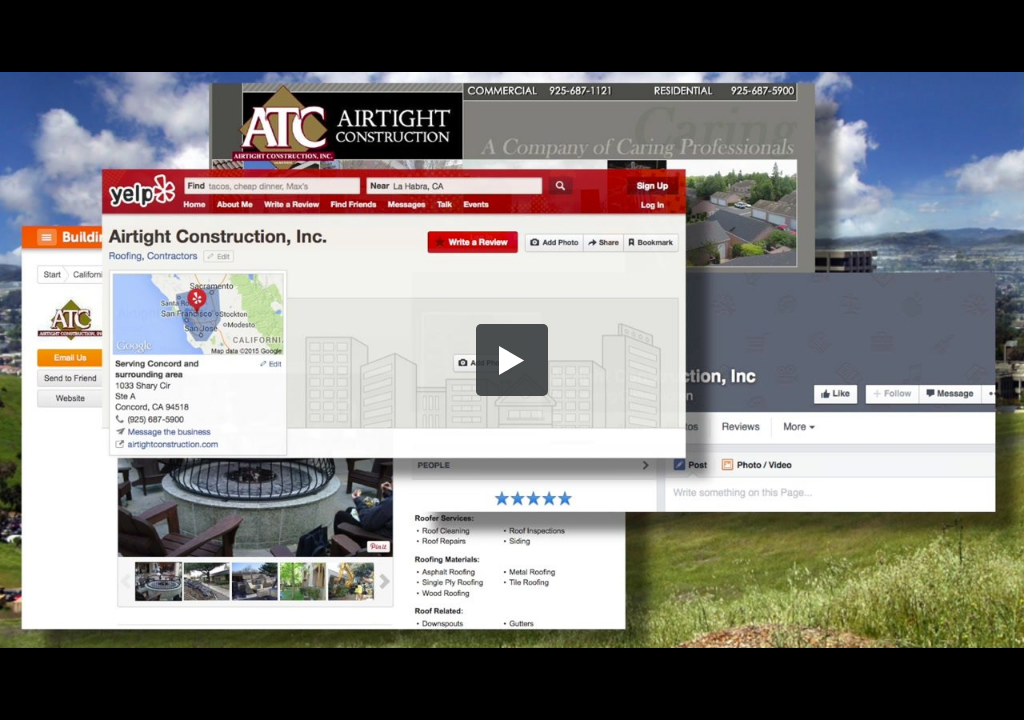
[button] (512, 360)
